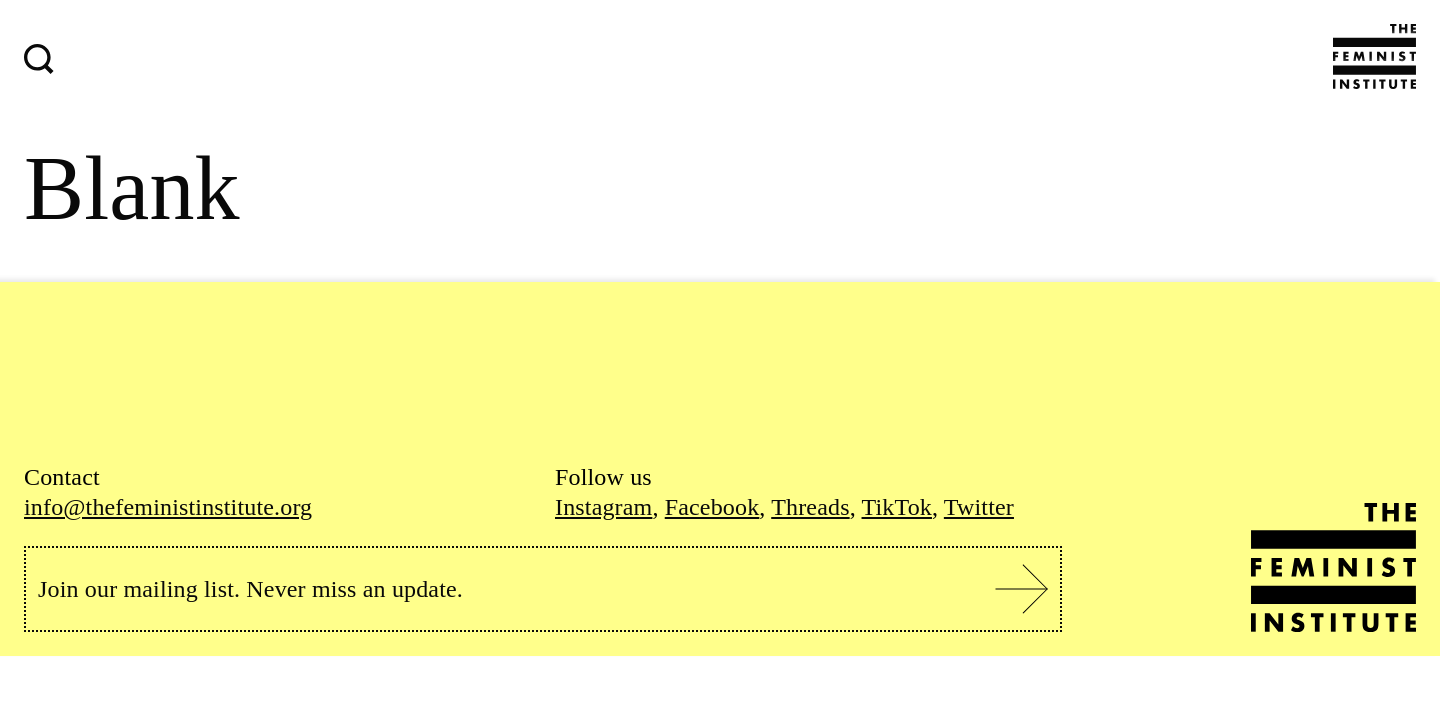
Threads (810, 507)
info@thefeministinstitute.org (168, 507)
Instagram (603, 507)
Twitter (979, 507)
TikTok (897, 507)
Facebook (712, 507)
